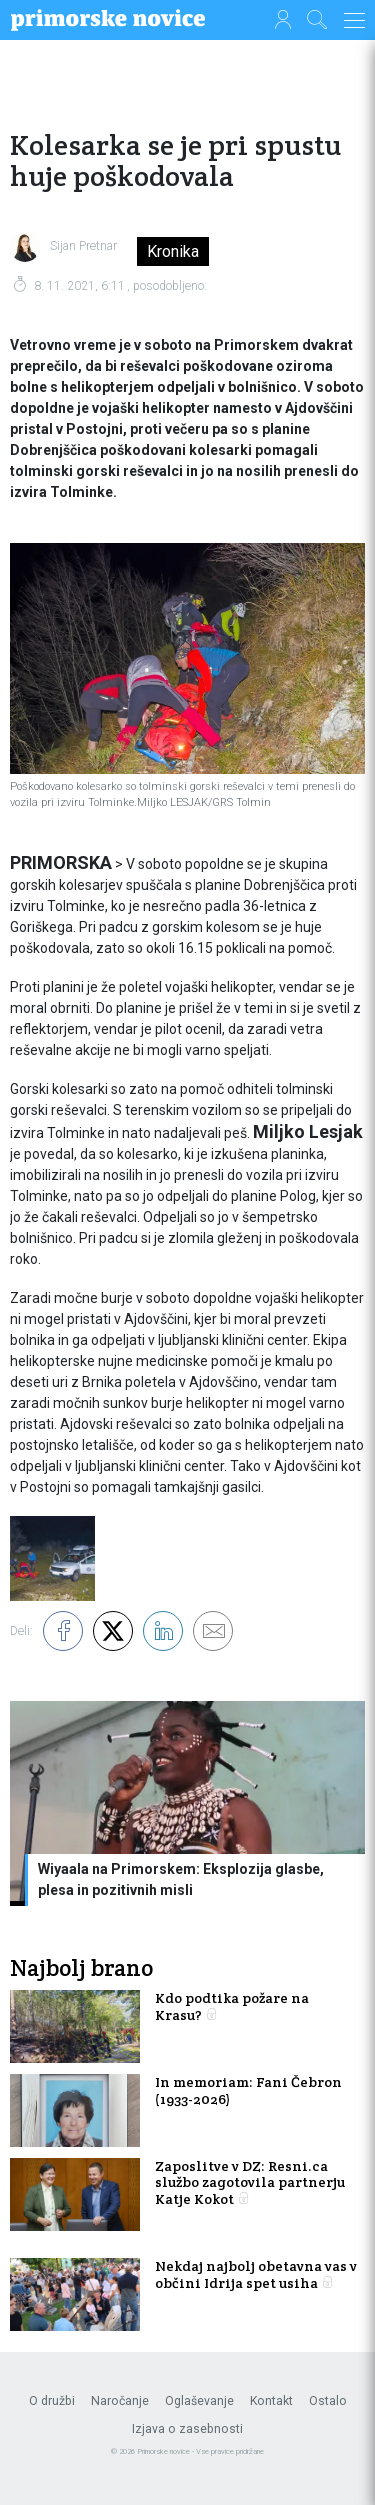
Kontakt (271, 2401)
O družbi (52, 2401)
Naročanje (120, 2401)
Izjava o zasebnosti (187, 2429)
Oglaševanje (199, 2401)
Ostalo (328, 2401)
